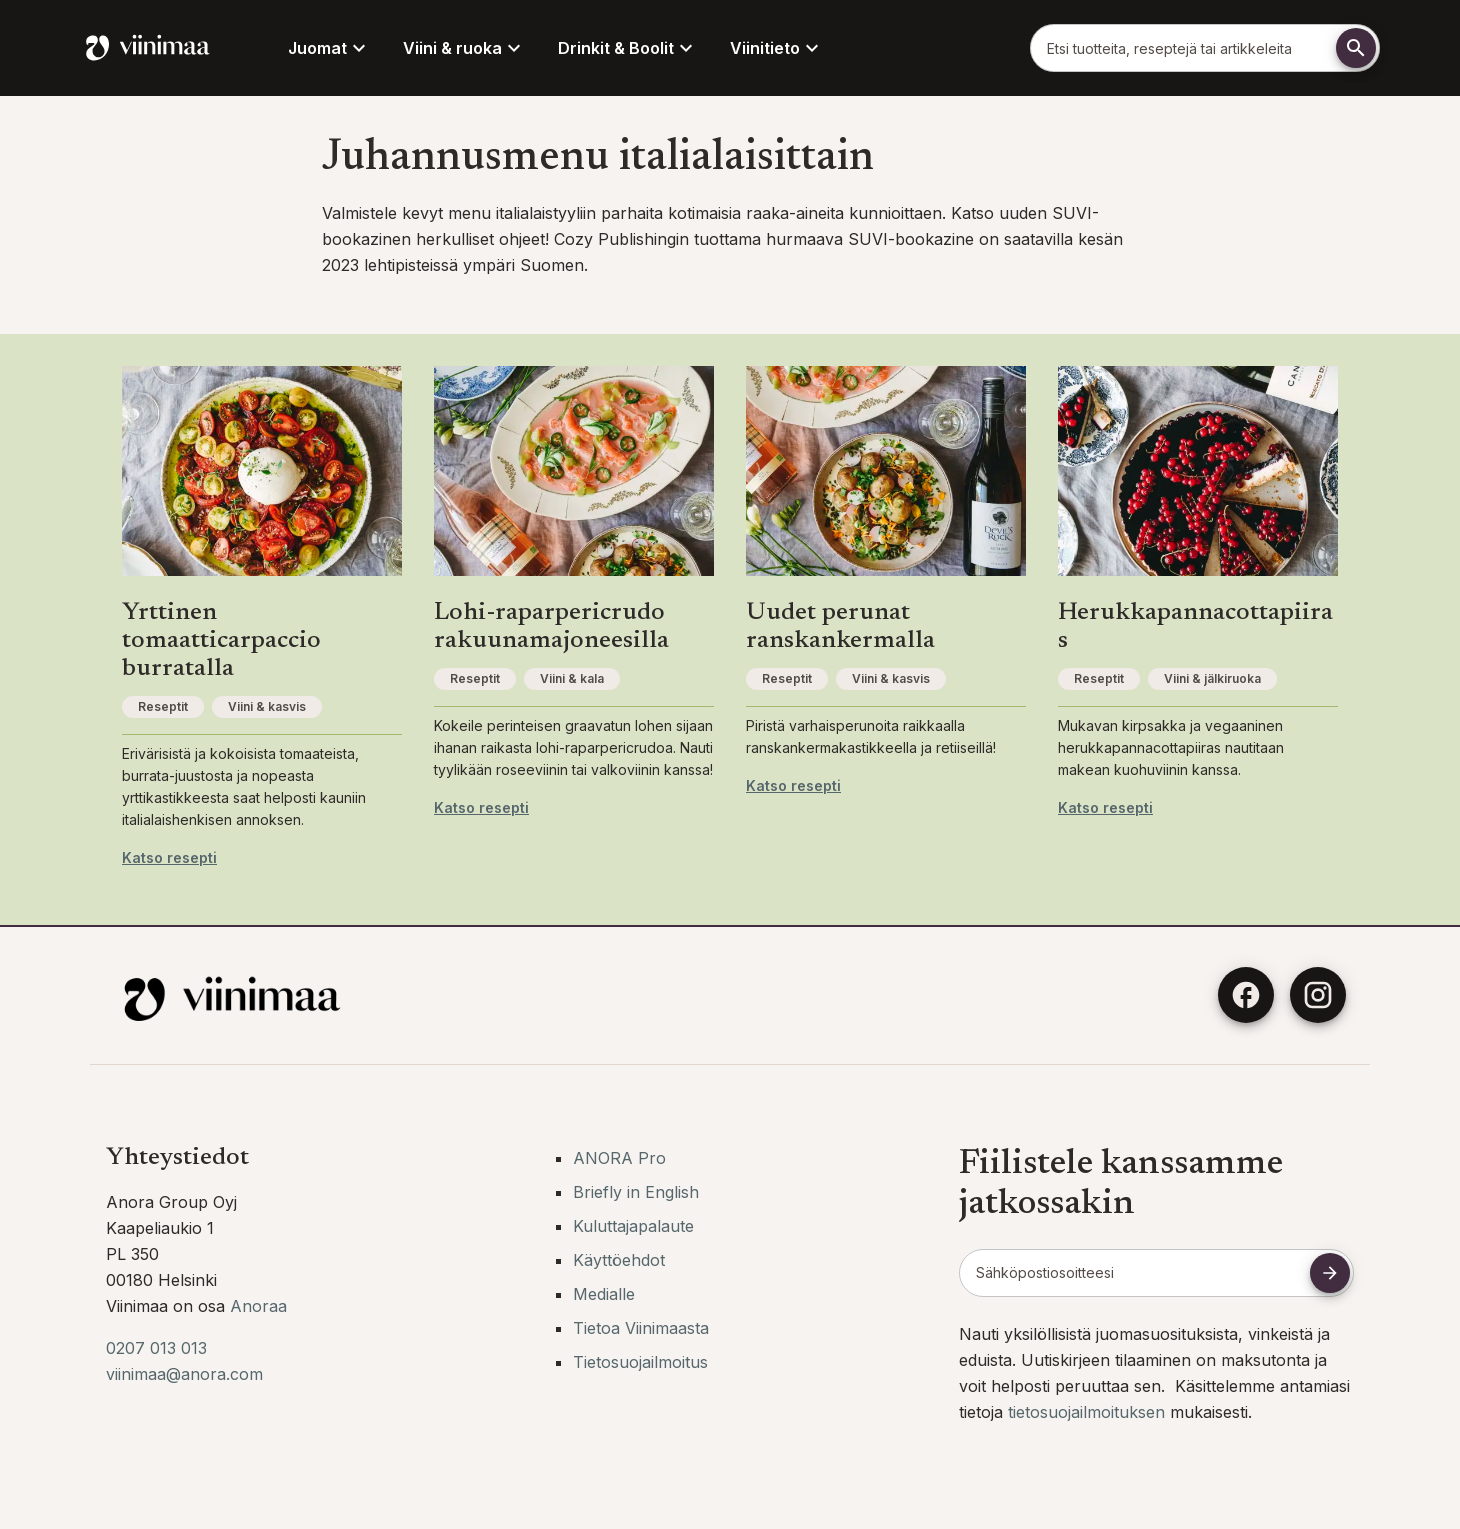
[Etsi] (1356, 48)
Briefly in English (636, 1192)
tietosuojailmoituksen (1089, 1412)
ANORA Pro (619, 1158)
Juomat (329, 48)
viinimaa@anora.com (184, 1374)
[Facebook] (1246, 995)
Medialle (604, 1294)
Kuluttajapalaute (633, 1226)
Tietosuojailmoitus (640, 1362)
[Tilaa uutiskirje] (1330, 1273)
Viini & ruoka (464, 48)
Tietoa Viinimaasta (641, 1328)
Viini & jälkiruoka (1212, 678)
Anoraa (258, 1306)
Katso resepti (169, 857)
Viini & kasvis (267, 706)
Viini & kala (572, 678)
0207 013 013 (156, 1348)
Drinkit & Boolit (628, 48)
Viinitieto (777, 48)
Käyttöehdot (619, 1260)
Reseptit (163, 706)
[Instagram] (1318, 995)
